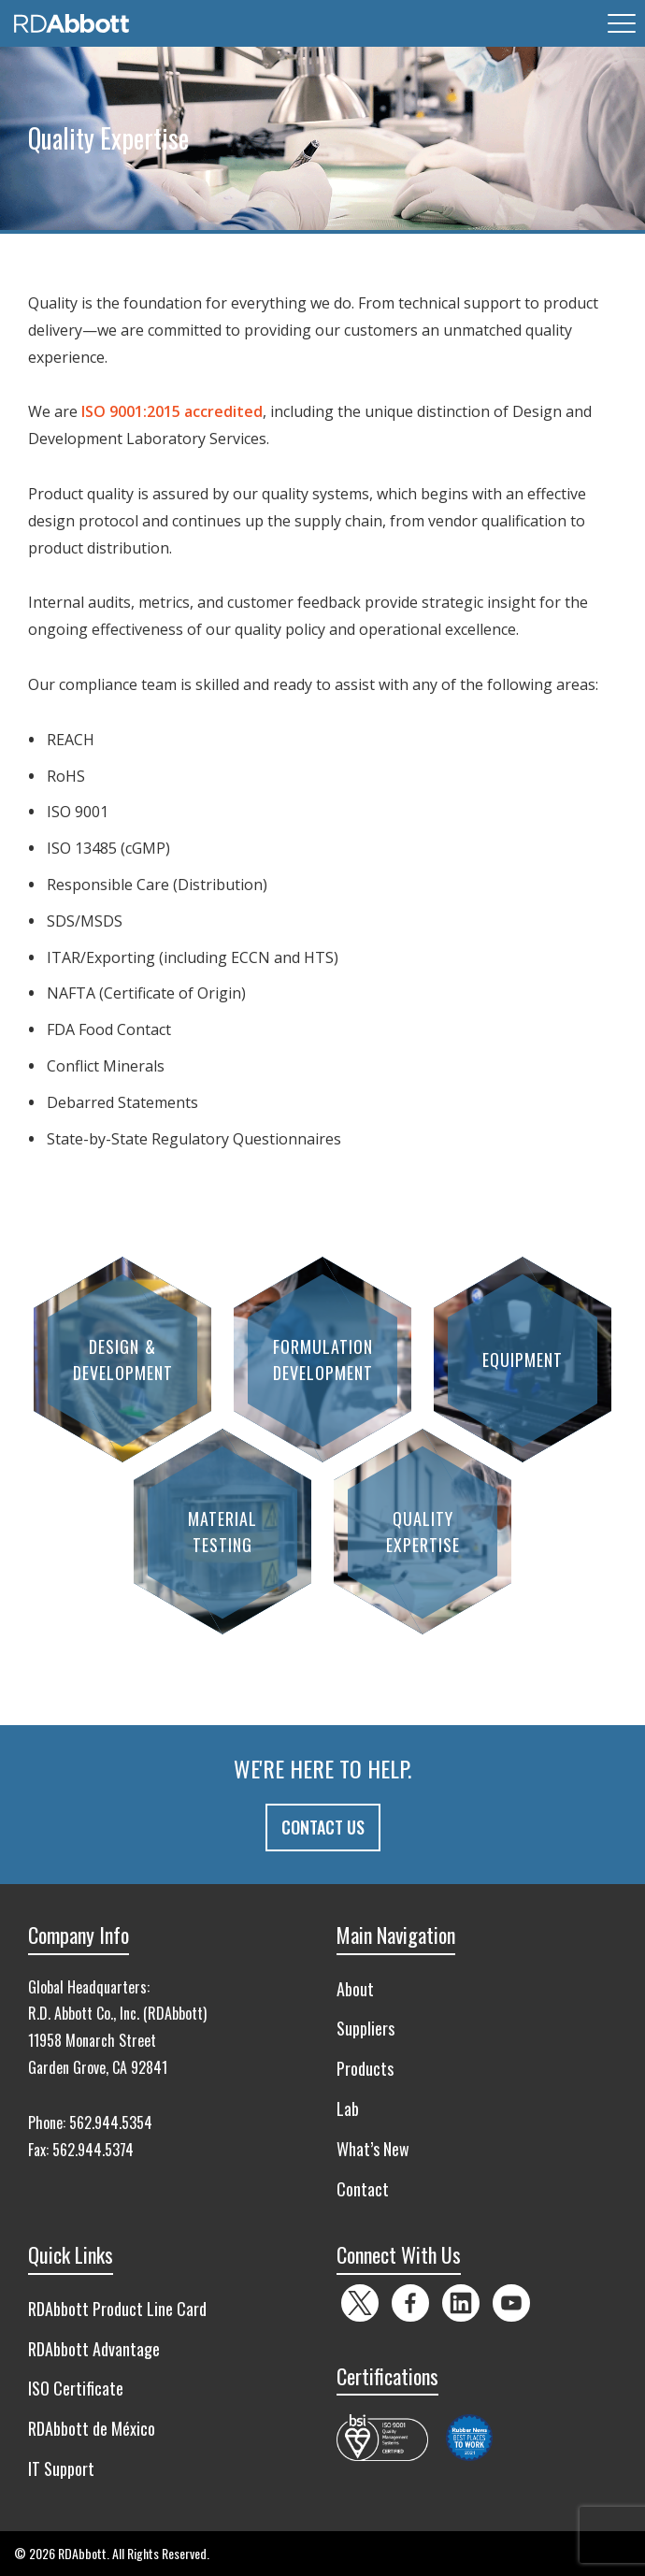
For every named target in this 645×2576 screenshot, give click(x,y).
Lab (348, 2108)
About (355, 1989)
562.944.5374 (93, 2149)
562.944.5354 (110, 2122)
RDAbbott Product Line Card (117, 2308)
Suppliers (365, 2028)
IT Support (61, 2468)
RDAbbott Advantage (94, 2349)
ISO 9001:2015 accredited (172, 411)
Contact (363, 2189)
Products (365, 2068)
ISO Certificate (75, 2388)
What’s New (373, 2149)
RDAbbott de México (91, 2428)
